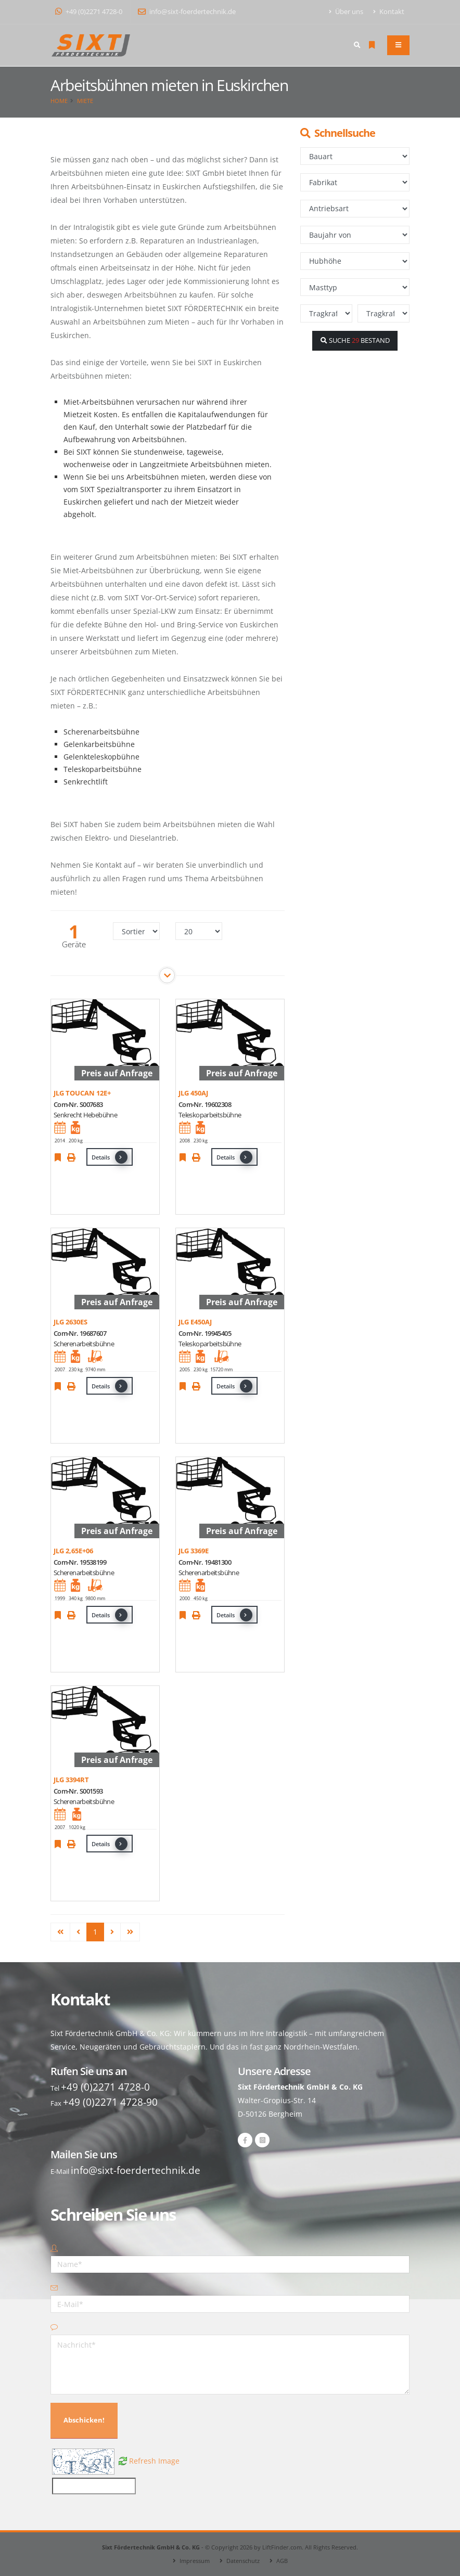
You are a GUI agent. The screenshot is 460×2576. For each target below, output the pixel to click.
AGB (282, 2561)
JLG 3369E (193, 1551)
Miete (85, 101)
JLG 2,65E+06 (73, 1551)
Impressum (195, 2561)
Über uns (346, 11)
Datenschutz (243, 2561)
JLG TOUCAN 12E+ (82, 1093)
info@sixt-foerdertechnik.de (187, 11)
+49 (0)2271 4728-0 (88, 11)
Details (109, 1157)
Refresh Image (154, 2460)
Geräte (74, 944)
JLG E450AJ (195, 1322)
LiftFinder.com (282, 2547)
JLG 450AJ (193, 1093)
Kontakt (388, 11)
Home (59, 101)
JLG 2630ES (70, 1322)
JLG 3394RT (71, 1779)
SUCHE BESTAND (355, 340)
